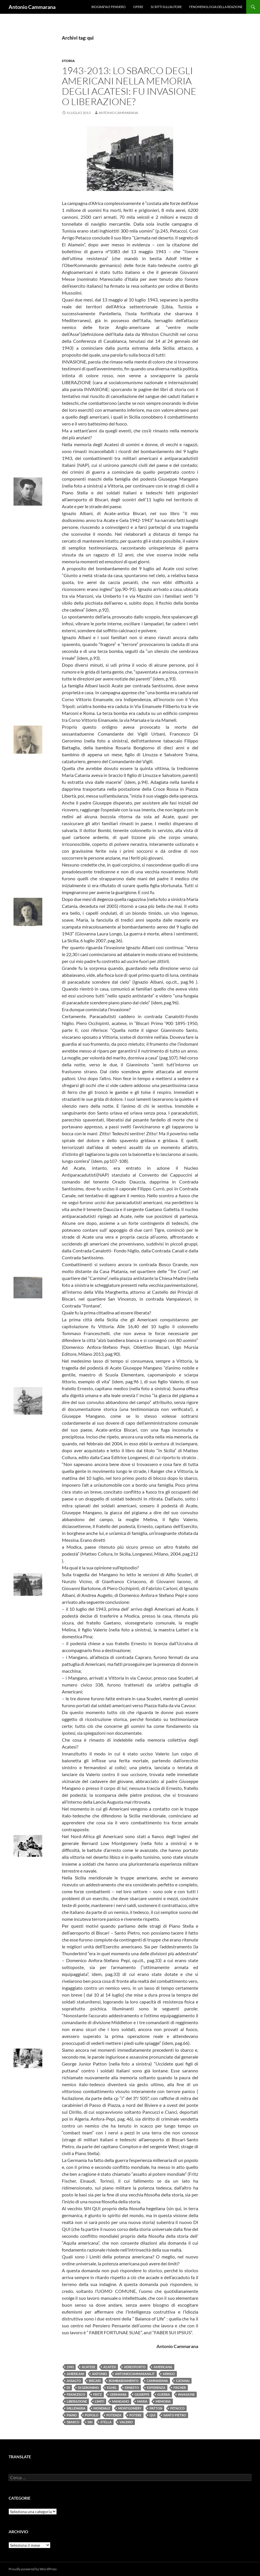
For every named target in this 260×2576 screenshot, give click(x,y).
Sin (89, 2422)
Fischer (179, 2387)
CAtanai (183, 2380)
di (68, 2387)
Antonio (99, 2374)
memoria (163, 2401)
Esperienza (156, 2387)
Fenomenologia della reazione (215, 7)
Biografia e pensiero (108, 7)
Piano (72, 2415)
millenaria (76, 2408)
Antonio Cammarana (32, 7)
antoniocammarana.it (135, 2374)
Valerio (126, 2422)
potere (135, 2415)
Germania (118, 2394)
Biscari (95, 2380)
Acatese (88, 2367)
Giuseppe (142, 2394)
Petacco (177, 2408)
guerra (163, 2394)
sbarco (73, 2422)
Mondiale (101, 2408)
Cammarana (157, 2380)
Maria (142, 2401)
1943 (70, 2367)
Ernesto (132, 2387)
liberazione (77, 2401)
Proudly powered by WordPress (33, 2569)
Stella (106, 2422)
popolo (91, 2415)
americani (75, 2374)
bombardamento (124, 2380)
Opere (138, 7)
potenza (113, 2415)
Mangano (120, 2401)
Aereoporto (135, 2367)
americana (163, 2367)
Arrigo (169, 2374)
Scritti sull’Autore (166, 7)
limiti (99, 2401)
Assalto (74, 2380)
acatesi (109, 2367)
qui (152, 2415)
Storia (68, 61)
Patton (156, 2408)
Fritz (97, 2394)
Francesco (76, 2394)
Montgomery (130, 2408)
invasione (186, 2394)
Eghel (112, 2387)
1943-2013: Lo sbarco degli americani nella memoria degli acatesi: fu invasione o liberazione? (129, 86)
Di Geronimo (88, 2387)
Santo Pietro (174, 2415)
